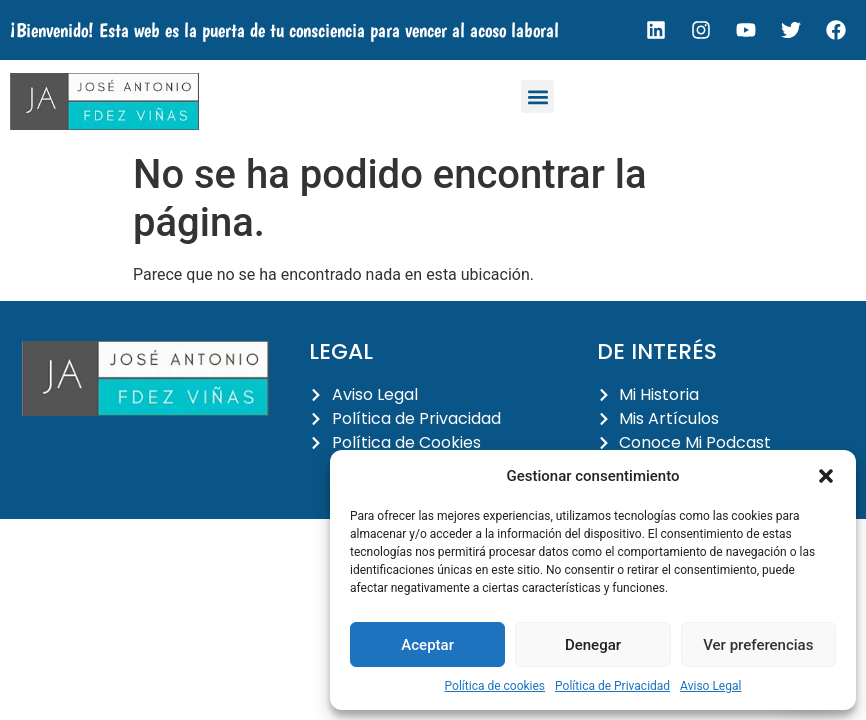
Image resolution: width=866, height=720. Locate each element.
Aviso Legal (710, 686)
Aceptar (427, 645)
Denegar (593, 645)
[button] (826, 476)
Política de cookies (495, 686)
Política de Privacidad (612, 686)
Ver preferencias (758, 645)
